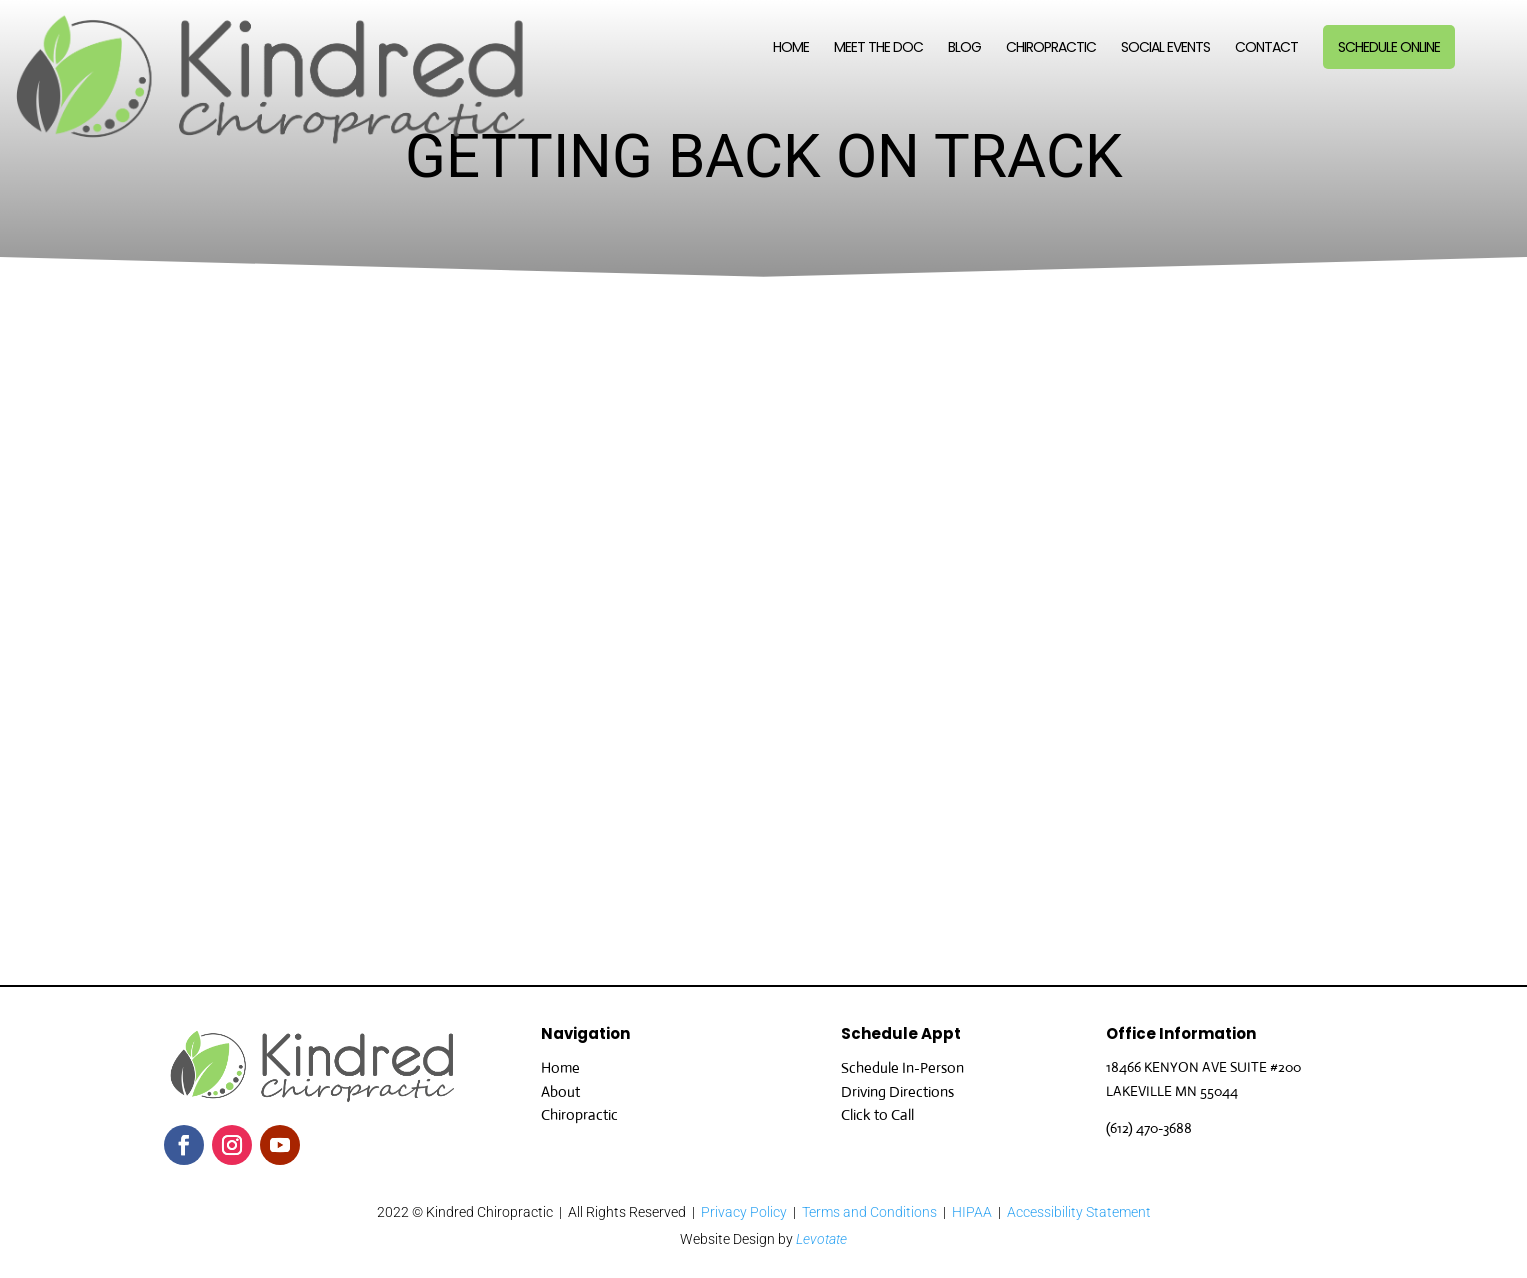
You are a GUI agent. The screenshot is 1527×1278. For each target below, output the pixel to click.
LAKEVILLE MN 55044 (1172, 1091)
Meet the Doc (878, 48)
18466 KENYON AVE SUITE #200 (1203, 1067)
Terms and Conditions (869, 1212)
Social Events (1165, 48)
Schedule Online (1389, 47)
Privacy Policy (744, 1212)
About (560, 1091)
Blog (964, 48)
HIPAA (972, 1212)
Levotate (821, 1239)
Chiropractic (1051, 48)
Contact (1266, 48)
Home (791, 48)
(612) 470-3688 (1149, 1128)
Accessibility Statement (1079, 1212)
